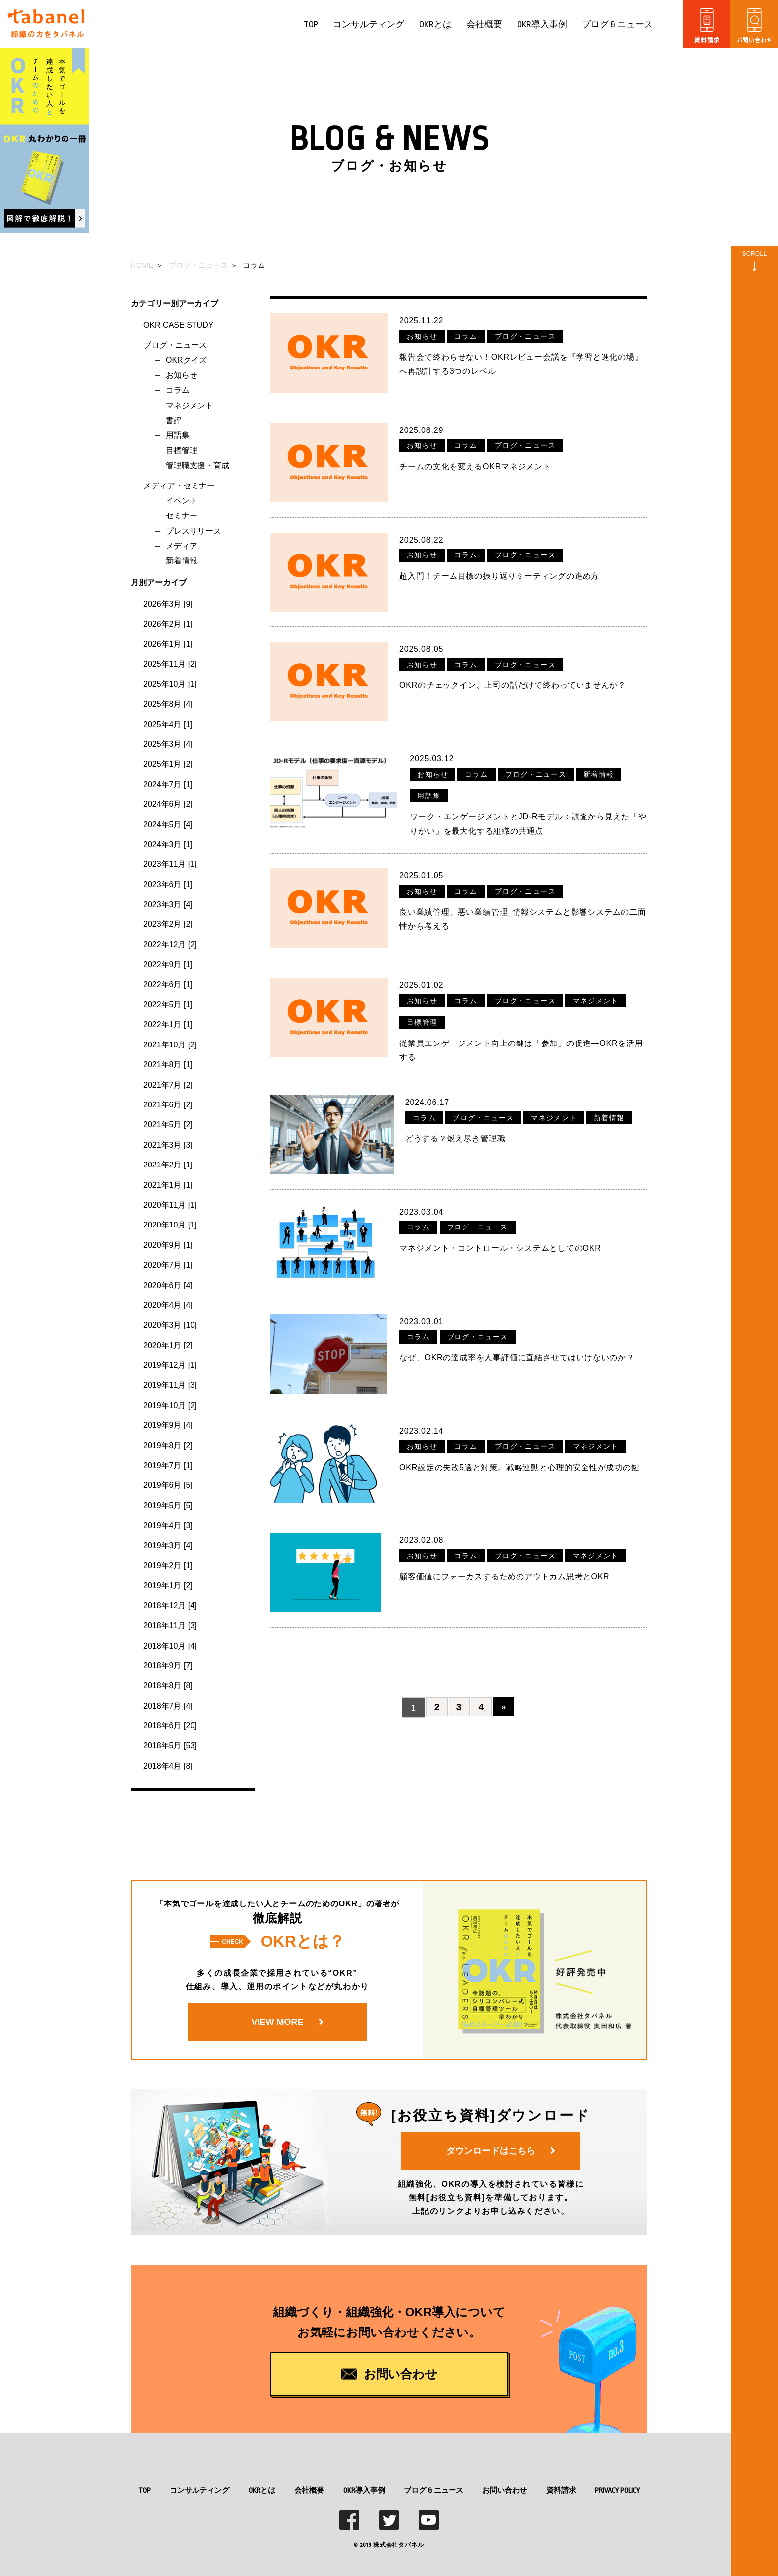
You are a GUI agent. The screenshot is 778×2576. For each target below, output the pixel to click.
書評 (174, 420)
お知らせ (181, 375)
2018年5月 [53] (170, 1745)
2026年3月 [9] (168, 604)
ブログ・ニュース (175, 345)
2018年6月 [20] (170, 1725)
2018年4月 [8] (168, 1766)
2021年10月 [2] (170, 1045)
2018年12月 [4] (170, 1605)
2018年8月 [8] (168, 1685)
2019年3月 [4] (168, 1545)
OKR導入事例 (542, 24)
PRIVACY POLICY (617, 2490)
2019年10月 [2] (170, 1405)
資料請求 (561, 2490)
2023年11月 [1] (170, 864)
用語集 (178, 435)
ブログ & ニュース (617, 24)
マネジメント (189, 405)
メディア (181, 546)
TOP (311, 24)
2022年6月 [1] (168, 985)
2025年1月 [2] (168, 764)
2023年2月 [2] (168, 924)
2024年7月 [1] (168, 784)
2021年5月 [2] (168, 1124)
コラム (178, 390)
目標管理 (181, 450)
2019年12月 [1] (170, 1365)
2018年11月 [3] (170, 1625)
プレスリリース (193, 531)
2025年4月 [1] (168, 724)
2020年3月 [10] (170, 1325)
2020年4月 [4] (168, 1305)
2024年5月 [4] (168, 824)
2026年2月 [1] (168, 624)
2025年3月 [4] (168, 744)
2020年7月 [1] (168, 1265)
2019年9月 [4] (168, 1425)
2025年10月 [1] (170, 684)
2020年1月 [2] (168, 1345)
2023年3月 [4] (168, 904)
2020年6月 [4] (168, 1285)
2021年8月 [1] (168, 1064)
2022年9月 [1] (168, 964)
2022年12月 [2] (170, 944)
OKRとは (435, 24)
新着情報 (181, 560)
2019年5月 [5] (168, 1505)
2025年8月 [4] (168, 704)
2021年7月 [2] (168, 1085)
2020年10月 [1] (170, 1225)
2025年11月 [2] (170, 664)
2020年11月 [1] (170, 1205)
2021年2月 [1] (168, 1165)
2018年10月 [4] (170, 1646)
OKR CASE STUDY (178, 325)
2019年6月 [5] (168, 1485)
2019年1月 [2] (168, 1585)
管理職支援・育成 (197, 465)
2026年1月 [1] (168, 644)
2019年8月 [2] (168, 1445)
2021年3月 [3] (168, 1145)
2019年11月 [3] (170, 1385)
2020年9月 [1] (168, 1245)
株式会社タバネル (398, 2545)
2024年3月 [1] (168, 844)
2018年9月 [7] (168, 1665)
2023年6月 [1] (168, 884)
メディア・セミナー (179, 485)
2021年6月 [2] (168, 1105)
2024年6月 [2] (168, 804)
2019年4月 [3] (168, 1525)
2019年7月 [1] (168, 1465)
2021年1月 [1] (168, 1185)
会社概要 (484, 24)
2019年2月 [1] (168, 1565)
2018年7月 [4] (168, 1706)
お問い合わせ (504, 2490)
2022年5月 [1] (168, 1004)
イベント (181, 500)
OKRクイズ (186, 360)
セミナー (181, 515)
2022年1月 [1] (168, 1024)
